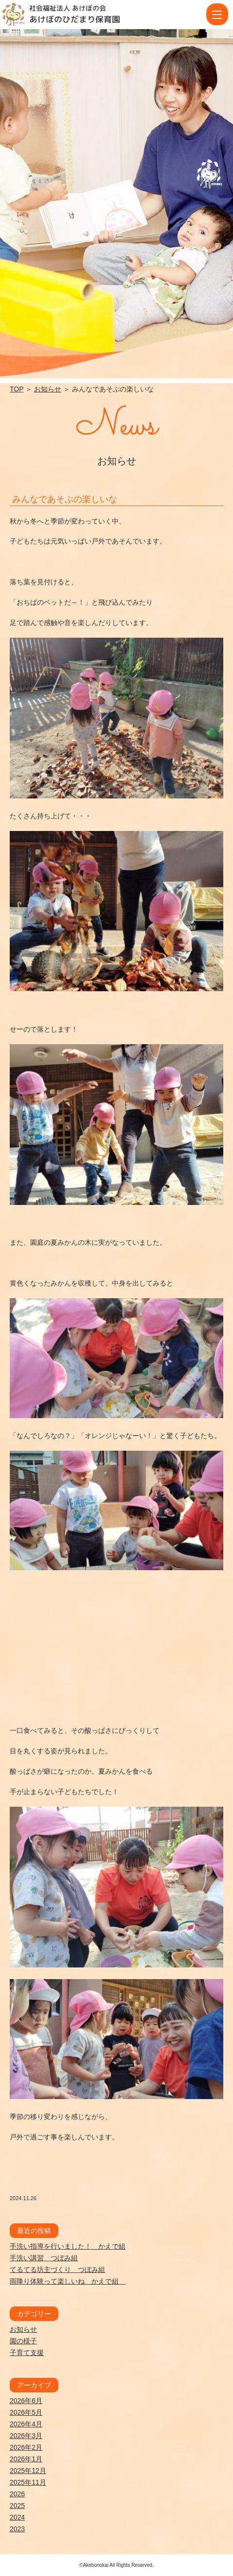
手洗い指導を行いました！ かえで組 (67, 2246)
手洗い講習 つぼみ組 (44, 2258)
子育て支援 (27, 2352)
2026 (17, 2494)
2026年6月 (26, 2401)
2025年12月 (28, 2470)
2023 (17, 2529)
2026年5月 (26, 2412)
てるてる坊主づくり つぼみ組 (57, 2269)
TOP (16, 389)
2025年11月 (28, 2482)
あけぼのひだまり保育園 (74, 19)
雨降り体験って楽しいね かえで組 (67, 2281)
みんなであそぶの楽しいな (64, 499)
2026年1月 (26, 2459)
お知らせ (47, 389)
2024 (17, 2517)
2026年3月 (26, 2436)
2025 (17, 2505)
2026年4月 (26, 2424)
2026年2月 (26, 2447)
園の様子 (23, 2341)
